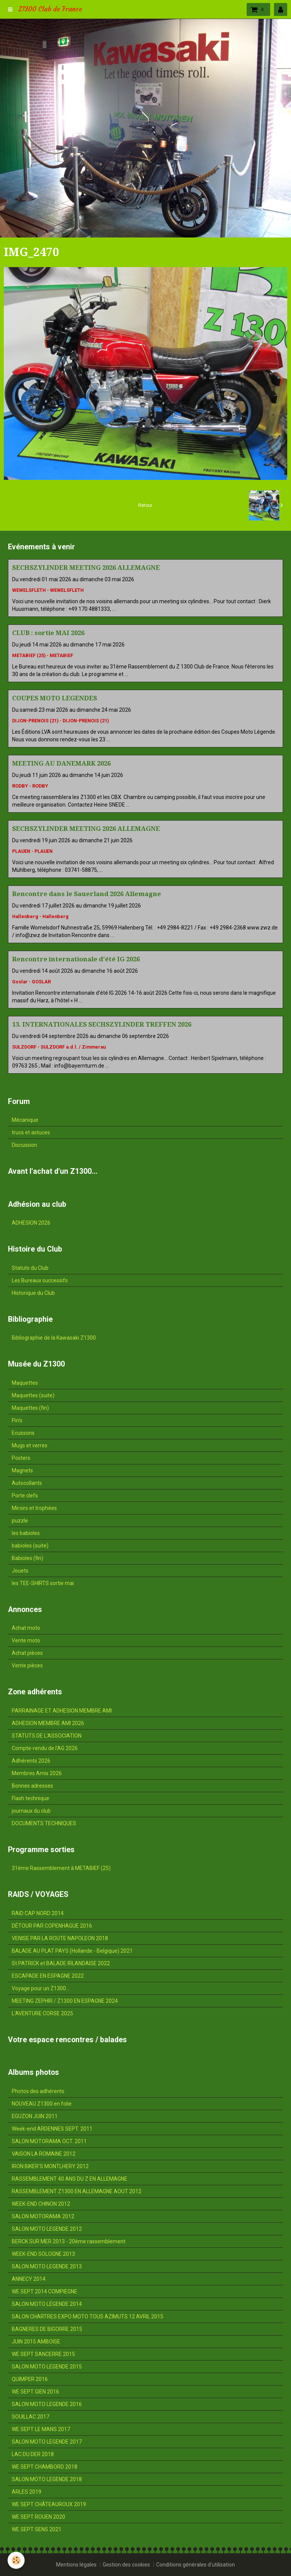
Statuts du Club (30, 1268)
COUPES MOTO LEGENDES (54, 698)
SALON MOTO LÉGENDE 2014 (47, 2304)
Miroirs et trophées (34, 1508)
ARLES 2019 (26, 2492)
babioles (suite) (30, 1546)
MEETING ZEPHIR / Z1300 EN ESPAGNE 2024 (65, 2001)
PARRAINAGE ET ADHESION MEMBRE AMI (62, 1711)
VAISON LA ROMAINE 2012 (43, 2154)
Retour (145, 505)
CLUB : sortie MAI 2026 (48, 633)
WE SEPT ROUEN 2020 (38, 2517)
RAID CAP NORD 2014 (38, 1913)
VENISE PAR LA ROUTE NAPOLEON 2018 (60, 1938)
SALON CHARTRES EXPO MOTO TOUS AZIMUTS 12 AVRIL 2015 (87, 2316)
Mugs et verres (29, 1445)
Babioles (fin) (27, 1558)
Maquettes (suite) (33, 1395)
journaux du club (31, 1811)
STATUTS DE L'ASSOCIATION (46, 1736)
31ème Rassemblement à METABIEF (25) (61, 1868)
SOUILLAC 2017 (30, 2417)
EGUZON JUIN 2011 (35, 2116)
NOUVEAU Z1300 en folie (42, 2104)
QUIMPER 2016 (30, 2379)
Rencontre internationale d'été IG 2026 (76, 959)
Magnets (22, 1470)
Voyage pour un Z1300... (40, 1988)
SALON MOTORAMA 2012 (43, 2216)
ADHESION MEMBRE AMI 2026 (48, 1723)
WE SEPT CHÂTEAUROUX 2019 (49, 2504)
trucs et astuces (31, 1132)
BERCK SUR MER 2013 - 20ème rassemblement (68, 2241)
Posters (21, 1458)
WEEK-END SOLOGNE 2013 (43, 2254)
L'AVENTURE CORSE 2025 (42, 2013)
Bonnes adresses (32, 1786)
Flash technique (30, 1798)
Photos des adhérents (38, 2091)
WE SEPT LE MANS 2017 (41, 2429)
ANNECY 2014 (28, 2279)
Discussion (24, 1145)
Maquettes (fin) (30, 1408)
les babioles (26, 1533)
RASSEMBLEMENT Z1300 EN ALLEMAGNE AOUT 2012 (76, 2191)
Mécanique (25, 1120)
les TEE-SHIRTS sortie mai (43, 1583)
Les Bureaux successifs (40, 1280)
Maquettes (25, 1383)
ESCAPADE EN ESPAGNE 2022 (48, 1976)
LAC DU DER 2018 (33, 2454)
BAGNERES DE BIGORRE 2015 (47, 2329)
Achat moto (26, 1628)
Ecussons (23, 1433)
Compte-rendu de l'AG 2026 (45, 1748)
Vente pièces (27, 1665)
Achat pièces (27, 1653)
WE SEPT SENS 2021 (36, 2529)
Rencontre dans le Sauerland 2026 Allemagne (86, 894)
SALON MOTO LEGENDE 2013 (47, 2266)
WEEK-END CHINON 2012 (41, 2204)
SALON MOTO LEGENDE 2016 (47, 2404)
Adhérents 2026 (31, 1761)
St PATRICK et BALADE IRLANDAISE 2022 (61, 1963)
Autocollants (27, 1483)
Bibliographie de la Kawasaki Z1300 (54, 1338)
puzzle (20, 1521)
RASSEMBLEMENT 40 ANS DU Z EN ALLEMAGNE (69, 2179)
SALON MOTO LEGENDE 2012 (47, 2229)
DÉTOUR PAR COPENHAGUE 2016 (52, 1926)
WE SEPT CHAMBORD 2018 (44, 2467)
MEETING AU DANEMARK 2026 (61, 763)
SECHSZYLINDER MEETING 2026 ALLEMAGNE (86, 567)
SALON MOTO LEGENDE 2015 (47, 2367)
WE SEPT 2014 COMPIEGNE (44, 2291)
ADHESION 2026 (31, 1223)
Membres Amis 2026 (37, 1773)
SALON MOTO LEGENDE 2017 (47, 2442)
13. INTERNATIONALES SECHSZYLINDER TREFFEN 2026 (101, 1024)
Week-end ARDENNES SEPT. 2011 (52, 2129)
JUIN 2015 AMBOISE (36, 2342)
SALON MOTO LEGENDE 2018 (47, 2479)
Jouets (20, 1571)
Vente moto (26, 1640)
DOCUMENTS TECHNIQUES (44, 1823)
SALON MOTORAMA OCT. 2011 (49, 2141)
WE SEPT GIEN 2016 (35, 2392)
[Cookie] (16, 2560)
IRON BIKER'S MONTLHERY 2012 (50, 2166)
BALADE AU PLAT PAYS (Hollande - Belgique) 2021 (72, 1951)
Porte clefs (25, 1495)
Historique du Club (33, 1293)
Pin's (17, 1420)
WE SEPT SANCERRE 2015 (43, 2354)
